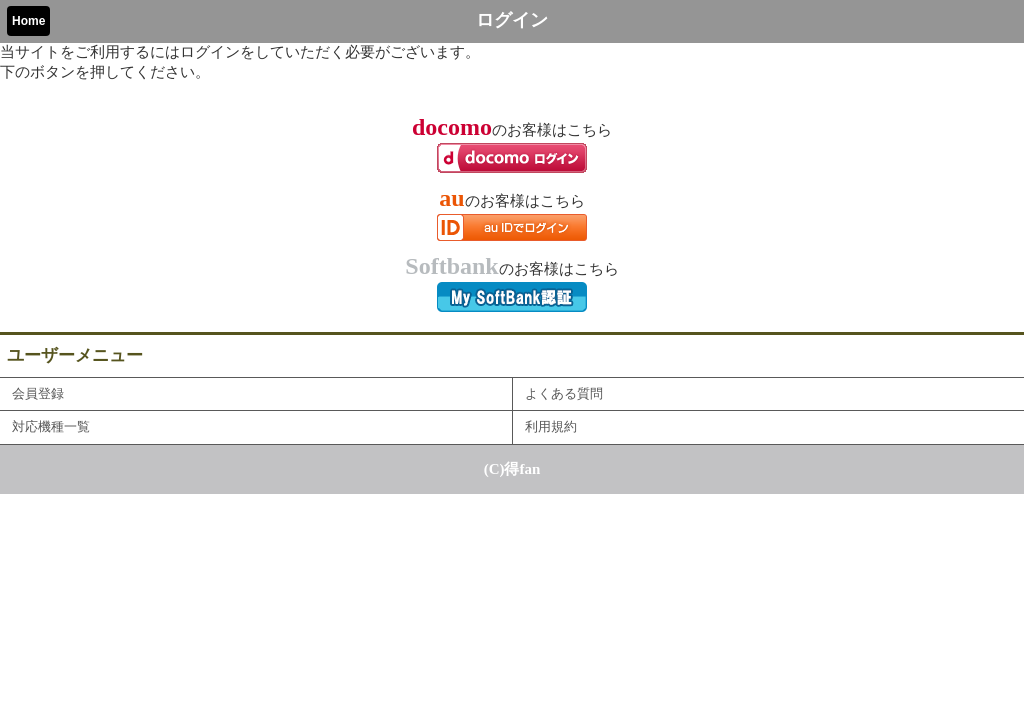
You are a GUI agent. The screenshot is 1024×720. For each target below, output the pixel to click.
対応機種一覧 (51, 427)
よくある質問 (564, 394)
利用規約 (551, 427)
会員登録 (38, 394)
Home (28, 21)
